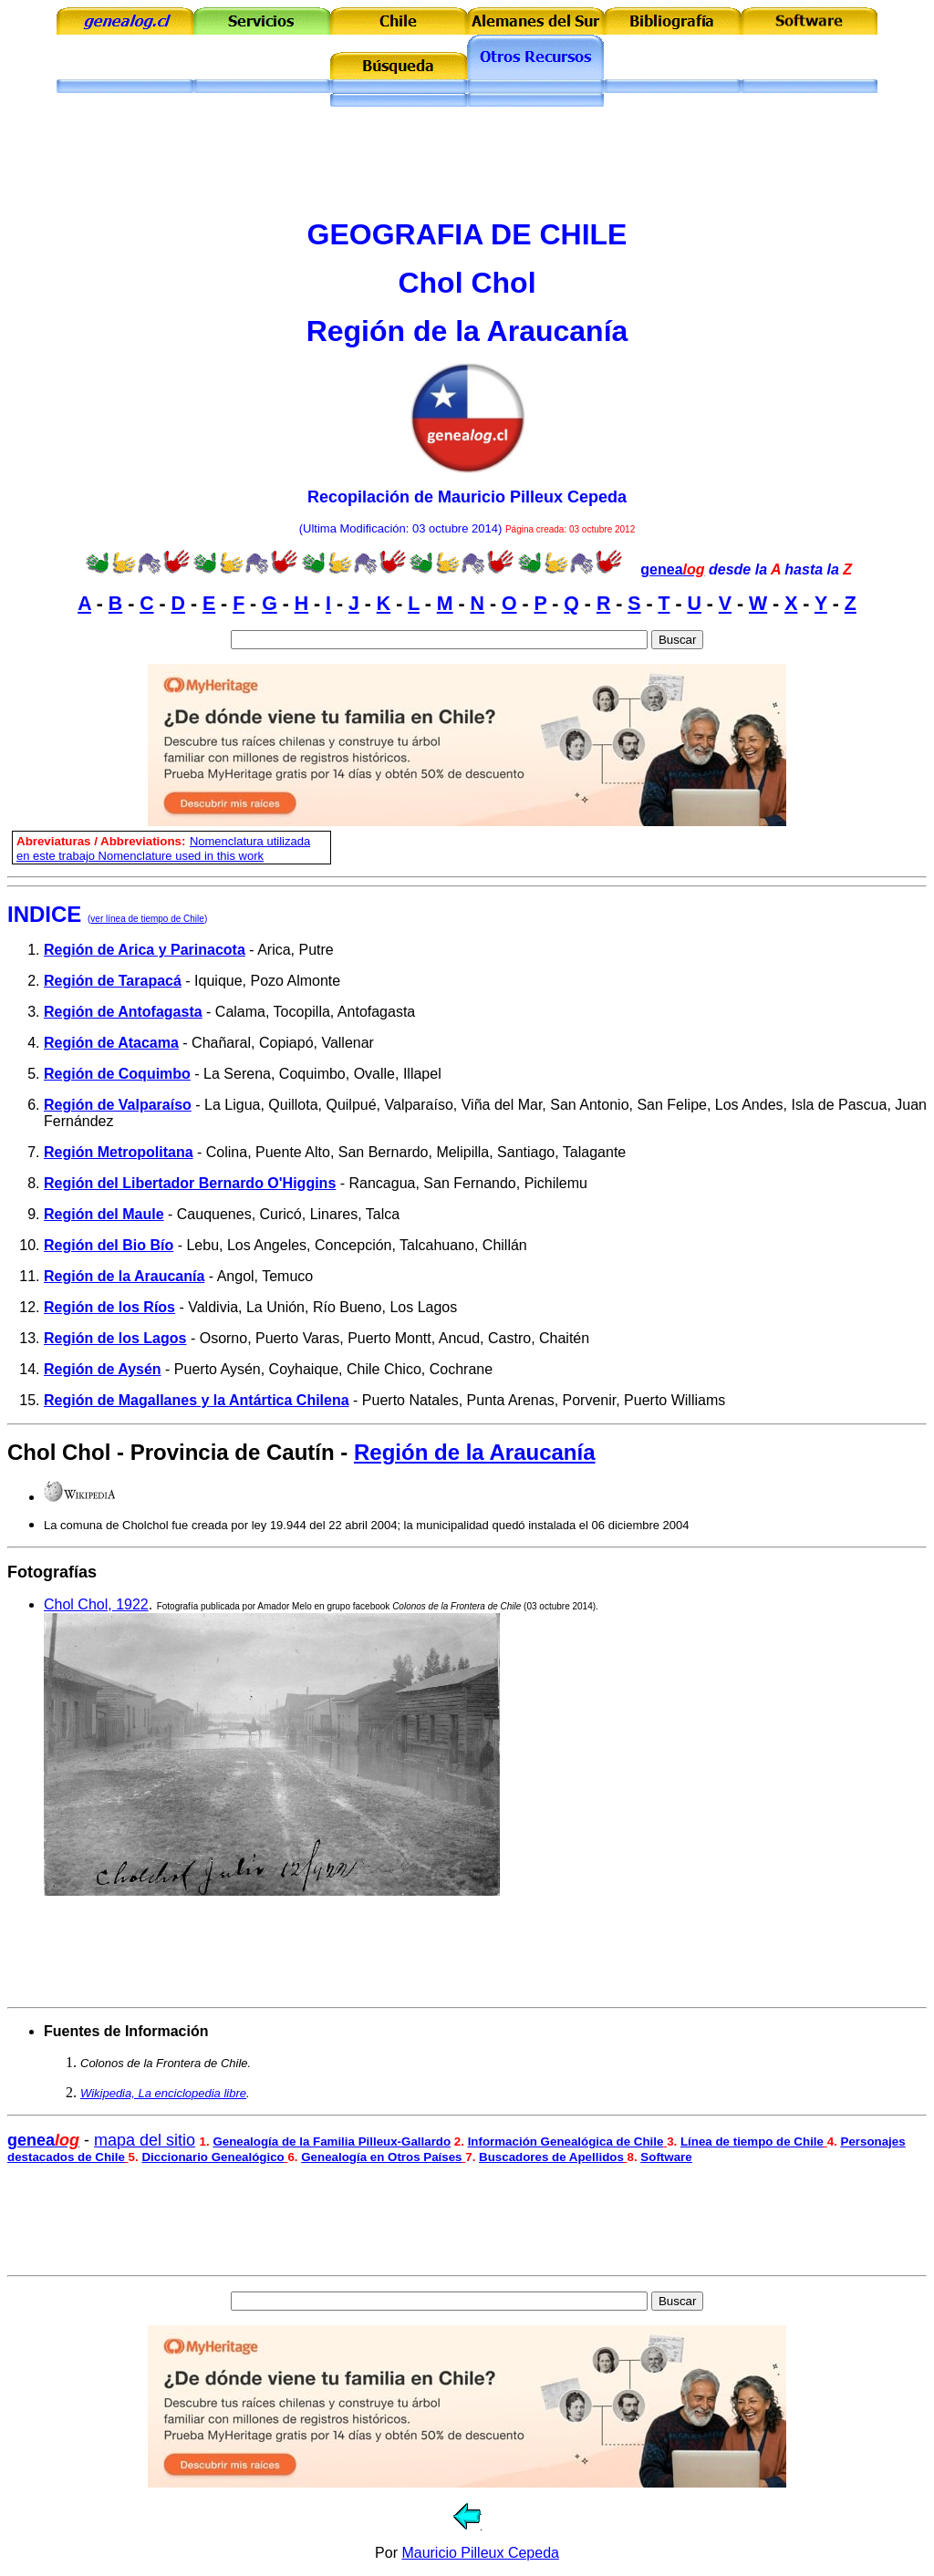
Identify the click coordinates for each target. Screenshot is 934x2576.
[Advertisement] (467, 162)
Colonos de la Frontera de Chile (456, 1606)
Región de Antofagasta (123, 1011)
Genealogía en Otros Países (381, 2157)
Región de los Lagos (115, 1338)
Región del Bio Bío (108, 1245)
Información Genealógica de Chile (566, 2141)
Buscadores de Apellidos (551, 2157)
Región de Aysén (102, 1369)
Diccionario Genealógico (212, 2157)
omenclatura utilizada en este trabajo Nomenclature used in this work (163, 848)
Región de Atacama (111, 1042)
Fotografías (52, 1572)
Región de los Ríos (109, 1307)
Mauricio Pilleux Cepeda (480, 2552)
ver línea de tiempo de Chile (147, 919)
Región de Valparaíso (118, 1104)
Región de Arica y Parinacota (144, 949)
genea (672, 569)
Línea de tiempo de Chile (752, 2141)
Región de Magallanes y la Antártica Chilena (196, 1400)
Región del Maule (104, 1214)
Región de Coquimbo (117, 1073)
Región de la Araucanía (124, 1276)
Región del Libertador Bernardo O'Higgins (190, 1183)
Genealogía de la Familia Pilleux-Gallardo (332, 2141)
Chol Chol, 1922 (96, 1604)
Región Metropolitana (118, 1152)
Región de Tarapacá (113, 980)
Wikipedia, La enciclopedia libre (163, 2093)
